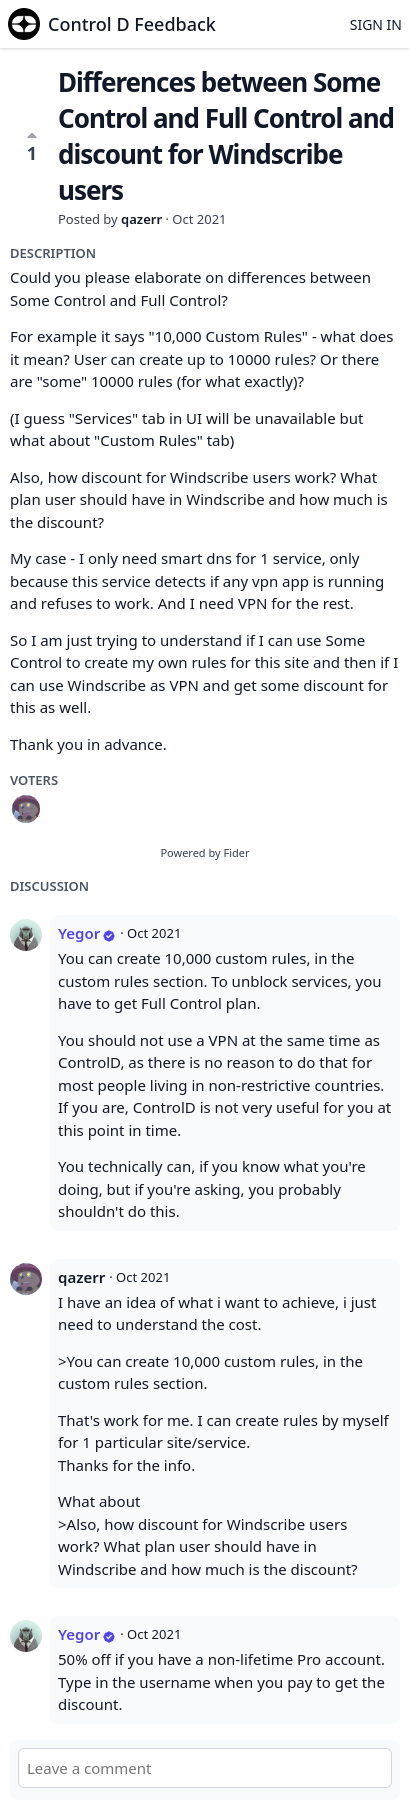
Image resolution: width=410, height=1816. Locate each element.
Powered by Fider (204, 852)
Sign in (376, 24)
